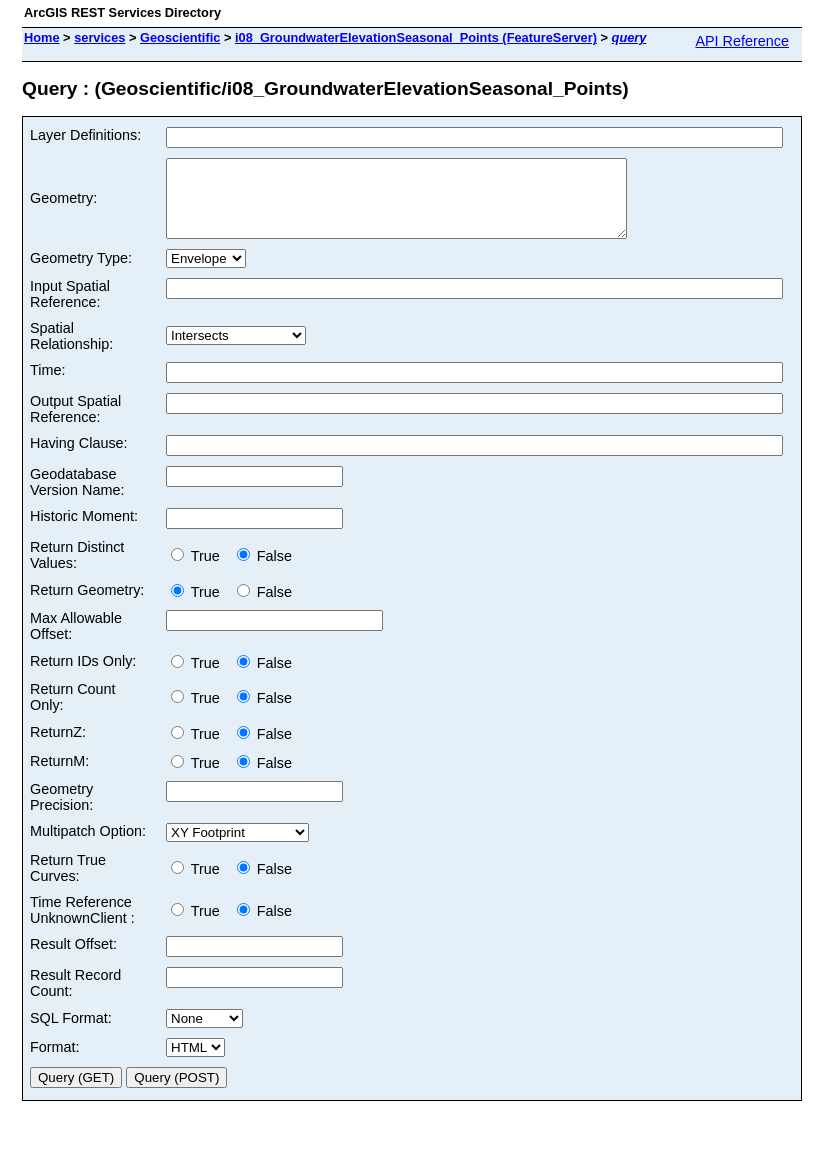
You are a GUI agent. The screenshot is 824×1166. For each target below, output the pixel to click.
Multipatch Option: (88, 846)
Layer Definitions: (85, 135)
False (264, 571)
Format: (55, 1062)
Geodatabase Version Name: (77, 497)
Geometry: (63, 206)
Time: (47, 385)
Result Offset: (73, 959)
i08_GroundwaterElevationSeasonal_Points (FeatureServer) (416, 37)
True (199, 571)
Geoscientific (180, 37)
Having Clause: (79, 458)
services (99, 37)
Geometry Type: (81, 273)
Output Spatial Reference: (75, 424)
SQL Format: (71, 1033)
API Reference (742, 41)
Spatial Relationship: (71, 351)
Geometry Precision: (61, 812)
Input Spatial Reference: (70, 309)
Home (42, 37)
